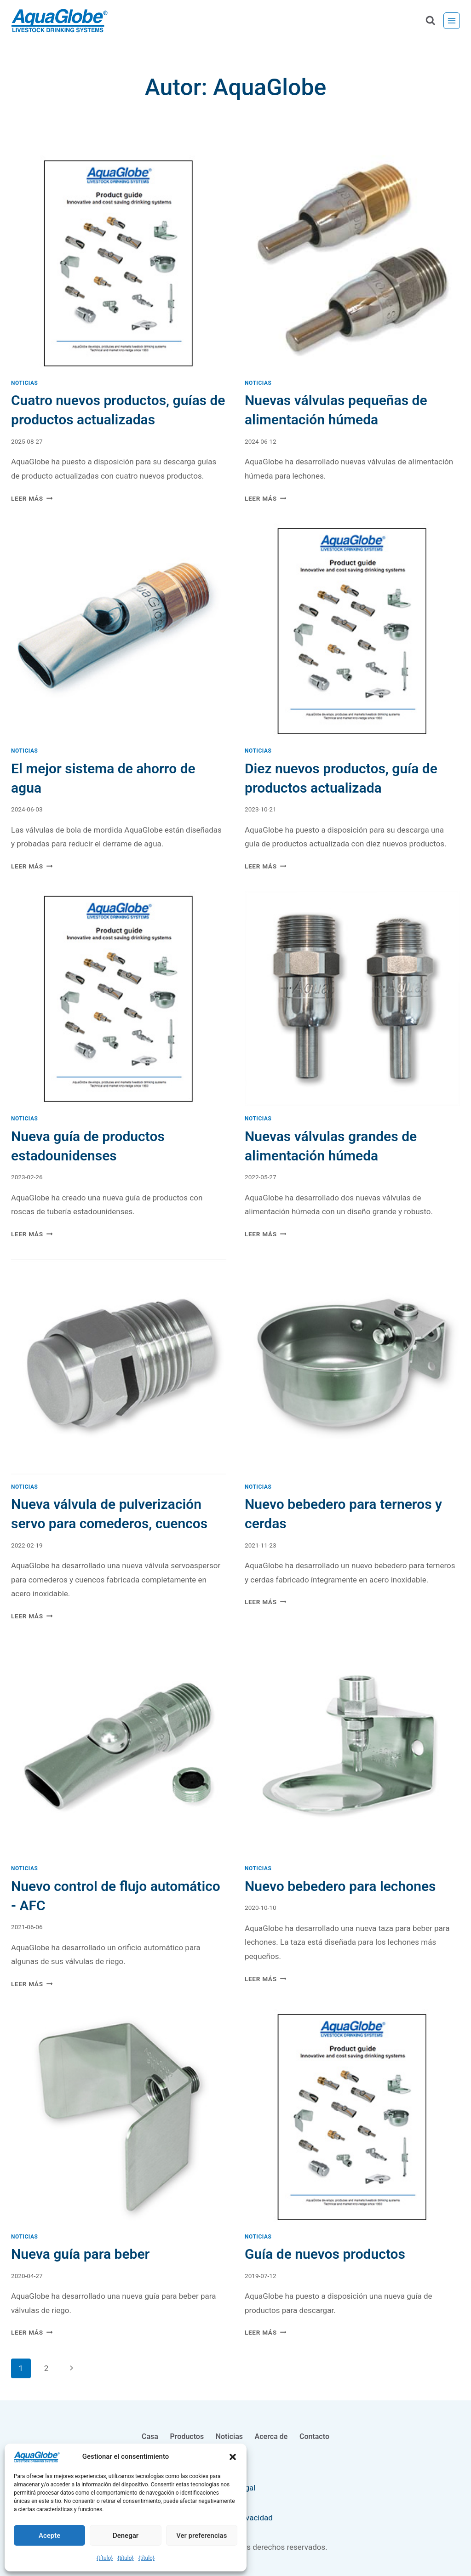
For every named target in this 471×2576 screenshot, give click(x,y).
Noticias (24, 383)
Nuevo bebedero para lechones (340, 1886)
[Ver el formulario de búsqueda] (430, 20)
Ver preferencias (201, 2535)
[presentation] (118, 263)
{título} (105, 2558)
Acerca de (271, 2436)
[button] (232, 2457)
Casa (150, 2436)
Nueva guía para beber (80, 2254)
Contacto (314, 2436)
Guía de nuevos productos (325, 2254)
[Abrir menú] (451, 20)
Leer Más (31, 498)
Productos (187, 2436)
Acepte (49, 2535)
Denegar (125, 2535)
